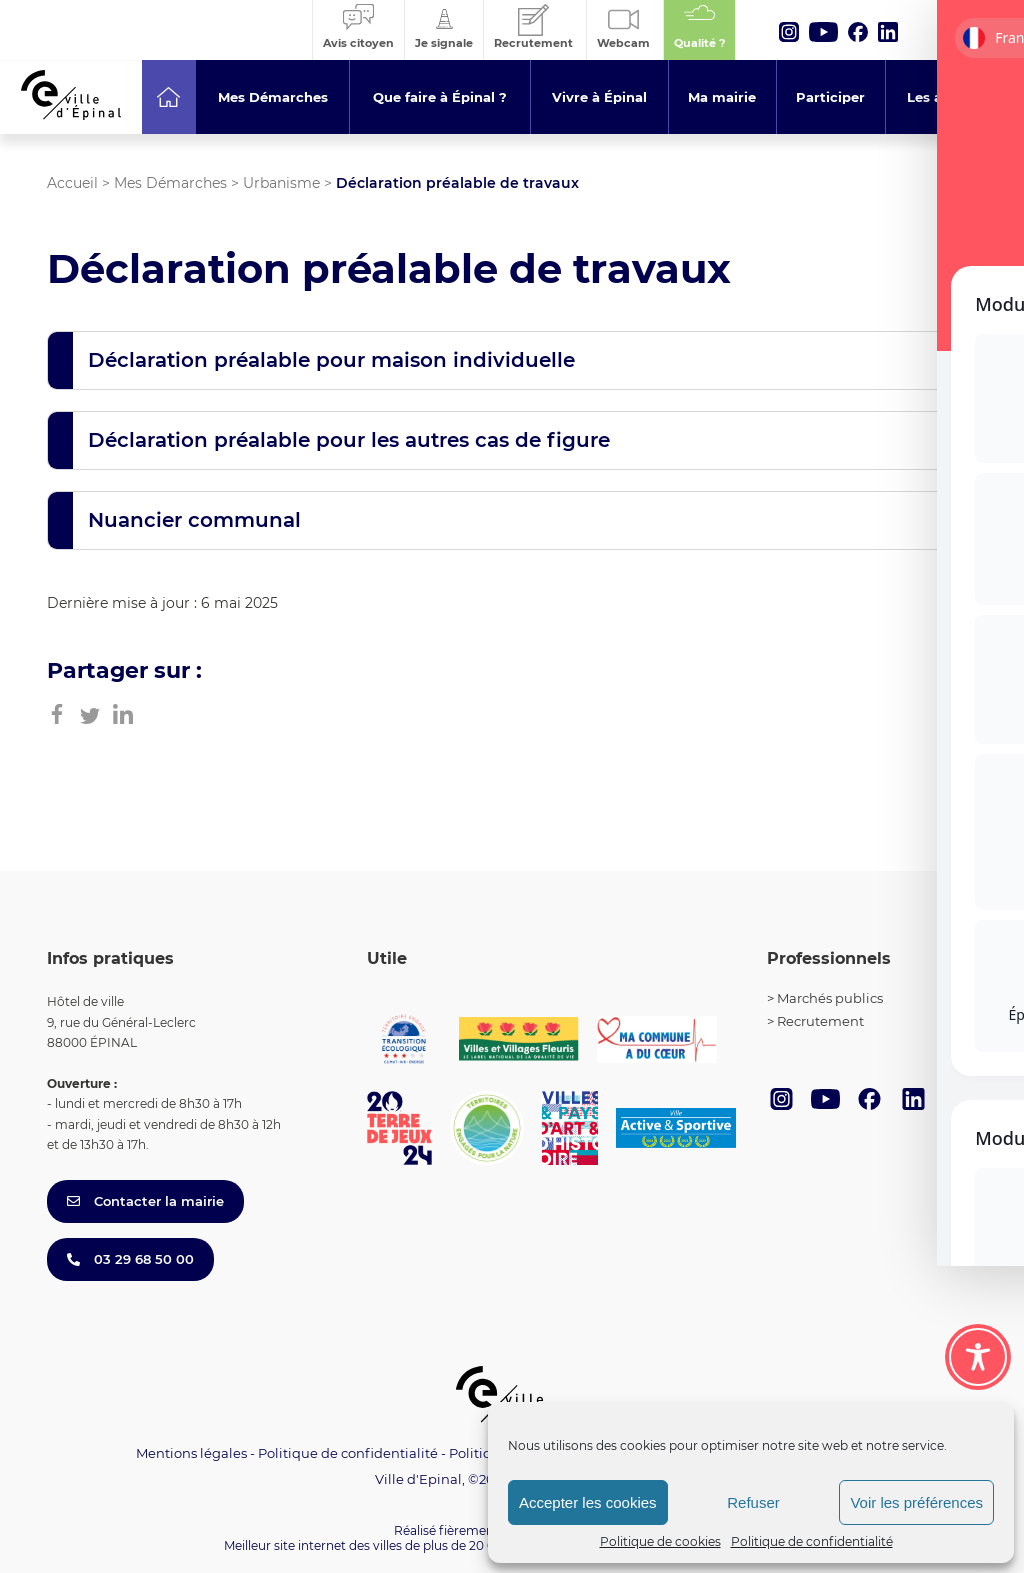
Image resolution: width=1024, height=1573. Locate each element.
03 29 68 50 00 (130, 1259)
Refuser (753, 1502)
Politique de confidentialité (812, 1541)
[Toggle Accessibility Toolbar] (978, 1357)
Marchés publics (830, 998)
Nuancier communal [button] (194, 520)
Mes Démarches (170, 183)
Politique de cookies (660, 1541)
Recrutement (820, 1021)
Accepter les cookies (588, 1502)
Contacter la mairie (145, 1201)
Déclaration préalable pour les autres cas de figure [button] (349, 440)
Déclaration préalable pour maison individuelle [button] (331, 360)
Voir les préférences (916, 1502)
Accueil (72, 183)
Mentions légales (191, 1453)
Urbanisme (281, 183)
